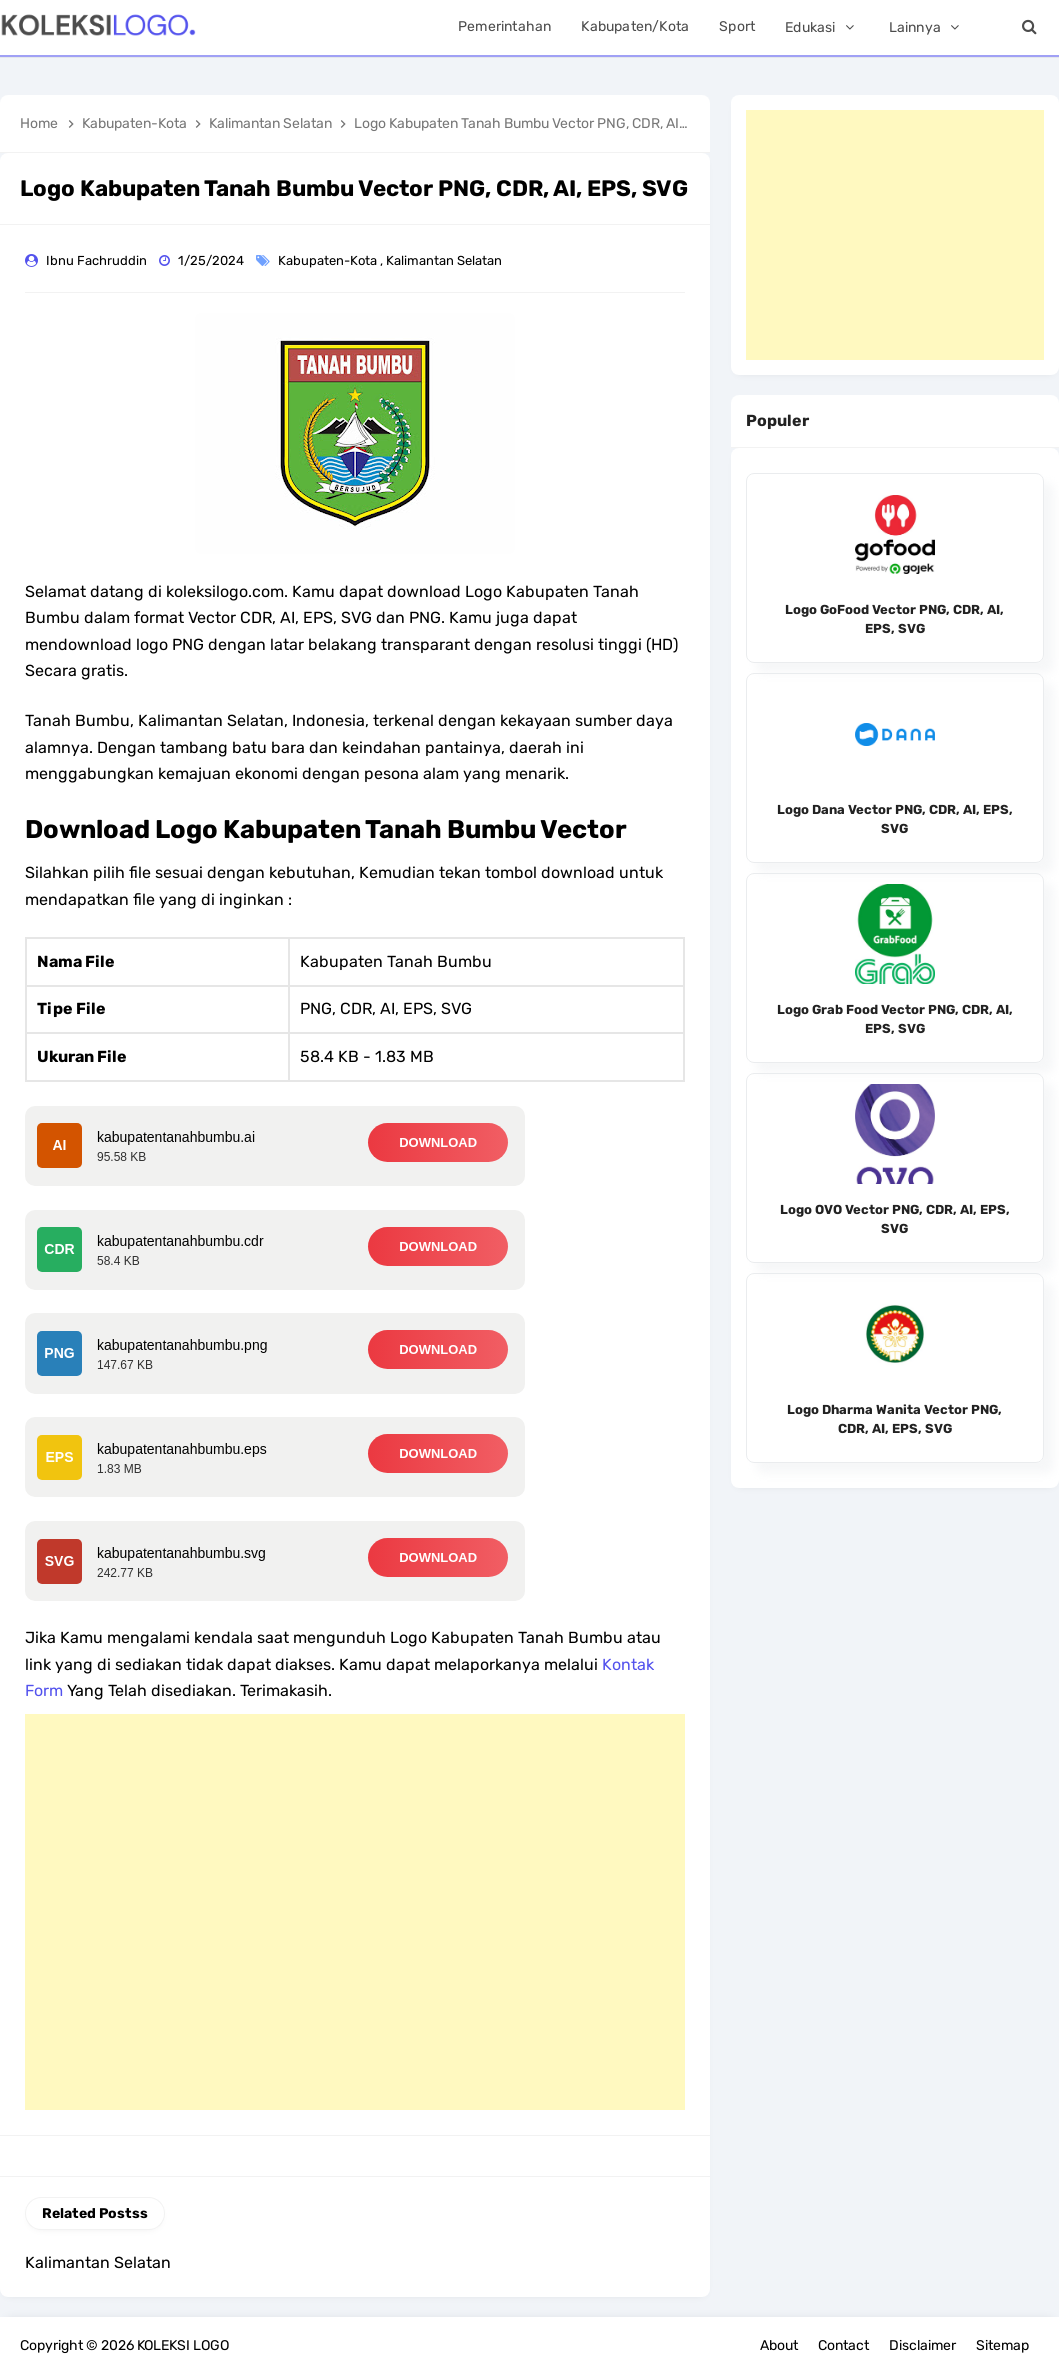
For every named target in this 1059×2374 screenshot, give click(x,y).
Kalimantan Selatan (445, 260)
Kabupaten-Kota (329, 260)
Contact (843, 2345)
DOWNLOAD (438, 1142)
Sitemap (1002, 2345)
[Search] (1029, 27)
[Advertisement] (355, 1912)
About (779, 2345)
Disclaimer (922, 2345)
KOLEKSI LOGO (183, 2345)
